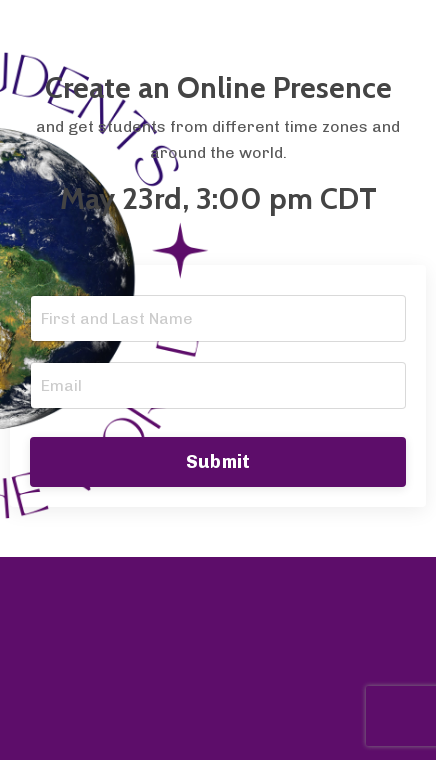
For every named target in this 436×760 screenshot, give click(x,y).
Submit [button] (218, 462)
